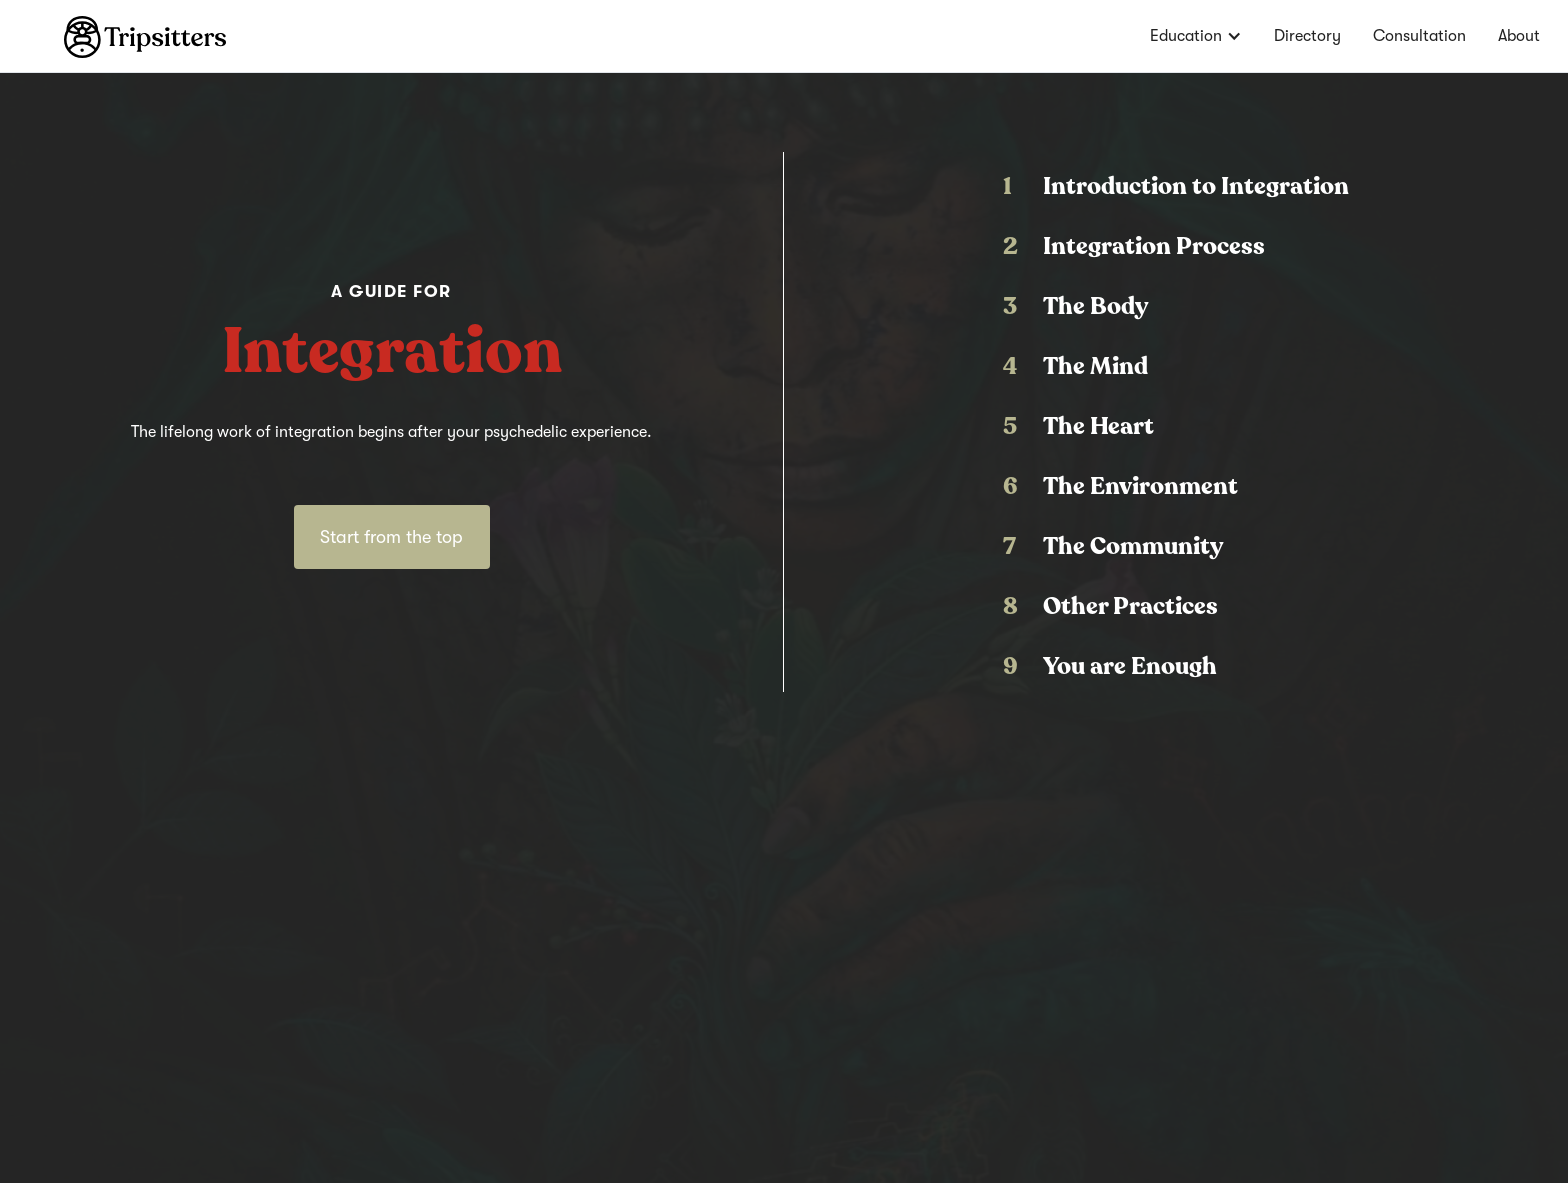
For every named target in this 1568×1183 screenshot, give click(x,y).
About (1519, 36)
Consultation (1419, 36)
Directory (1307, 36)
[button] (1196, 36)
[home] (113, 29)
